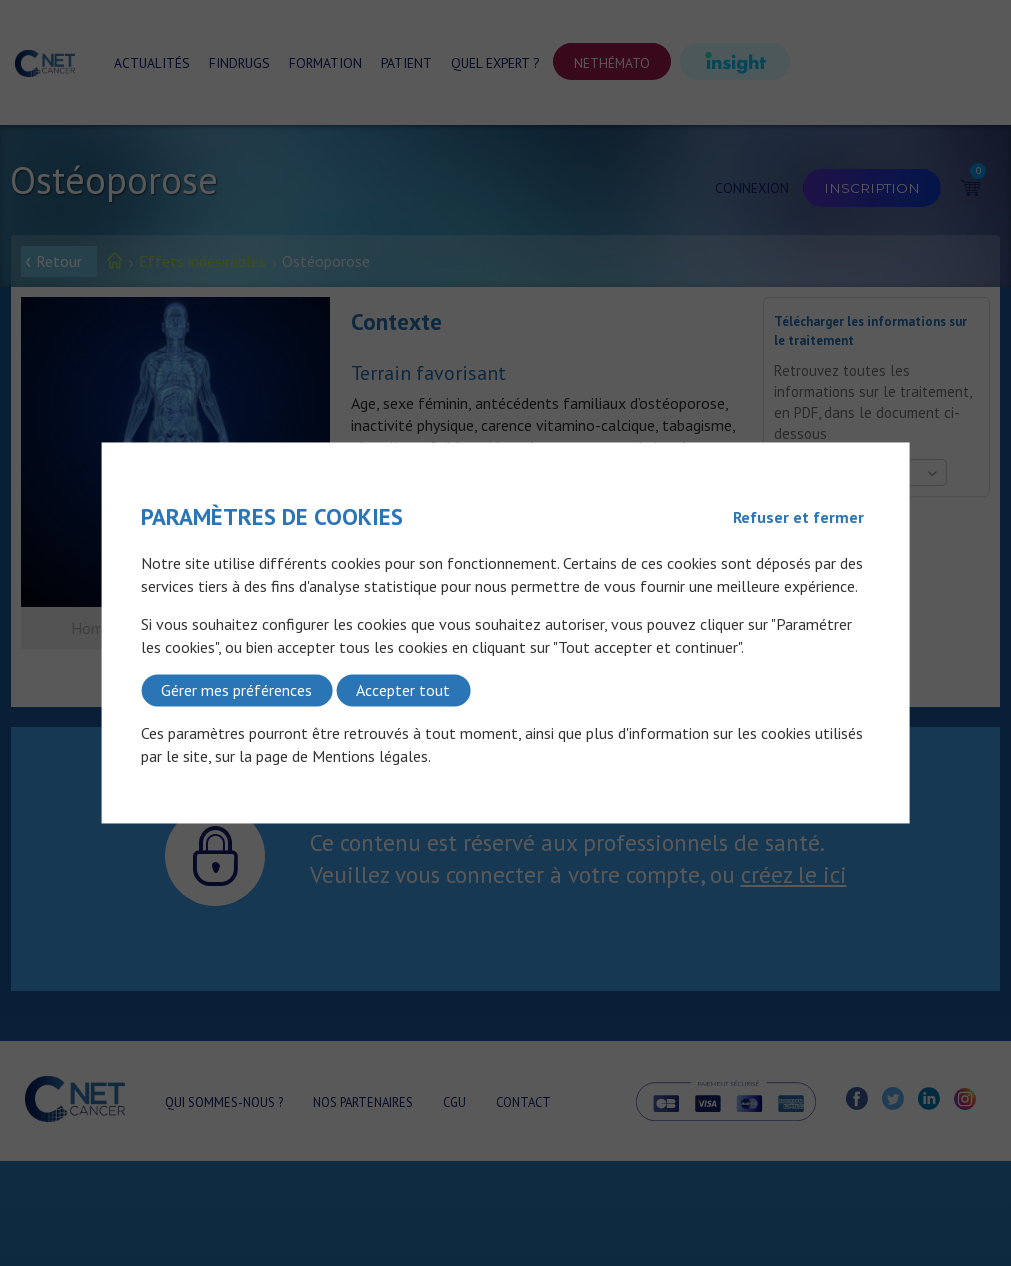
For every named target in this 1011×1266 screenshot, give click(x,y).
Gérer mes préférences (236, 690)
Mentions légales (370, 756)
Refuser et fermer (798, 517)
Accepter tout (403, 690)
